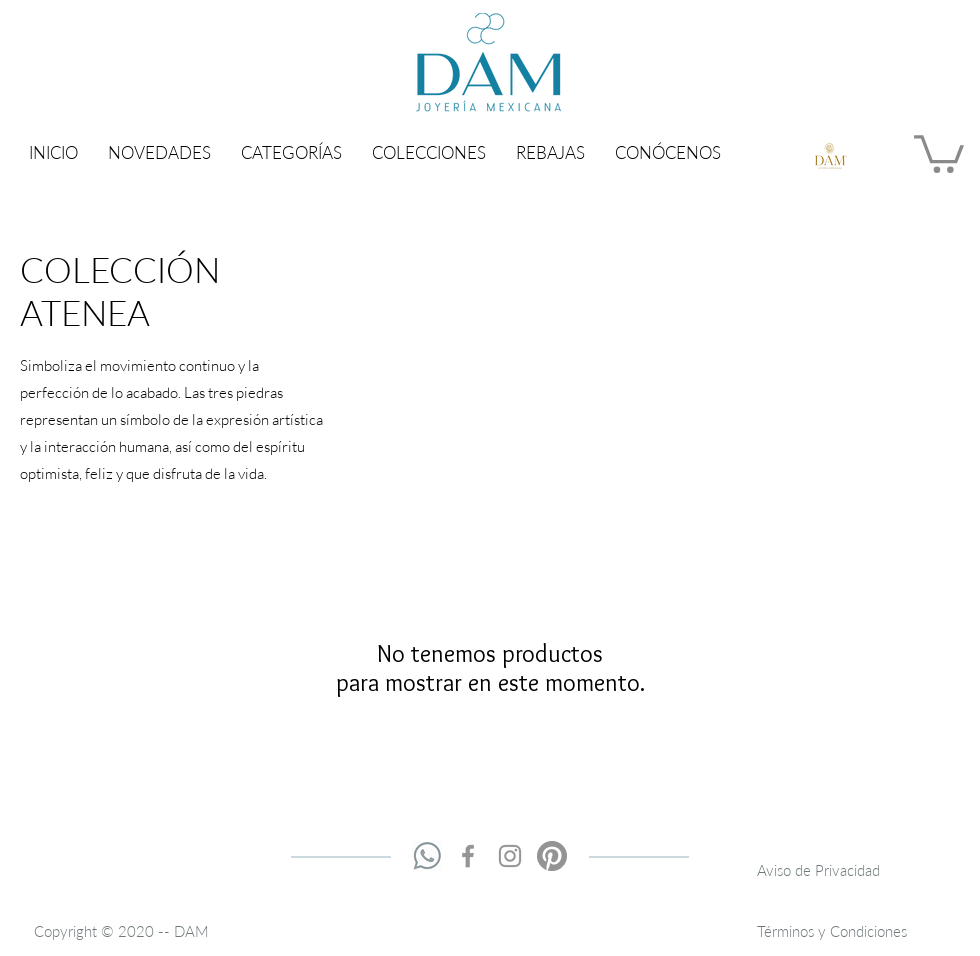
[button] (291, 152)
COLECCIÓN (120, 269)
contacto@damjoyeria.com (657, 877)
